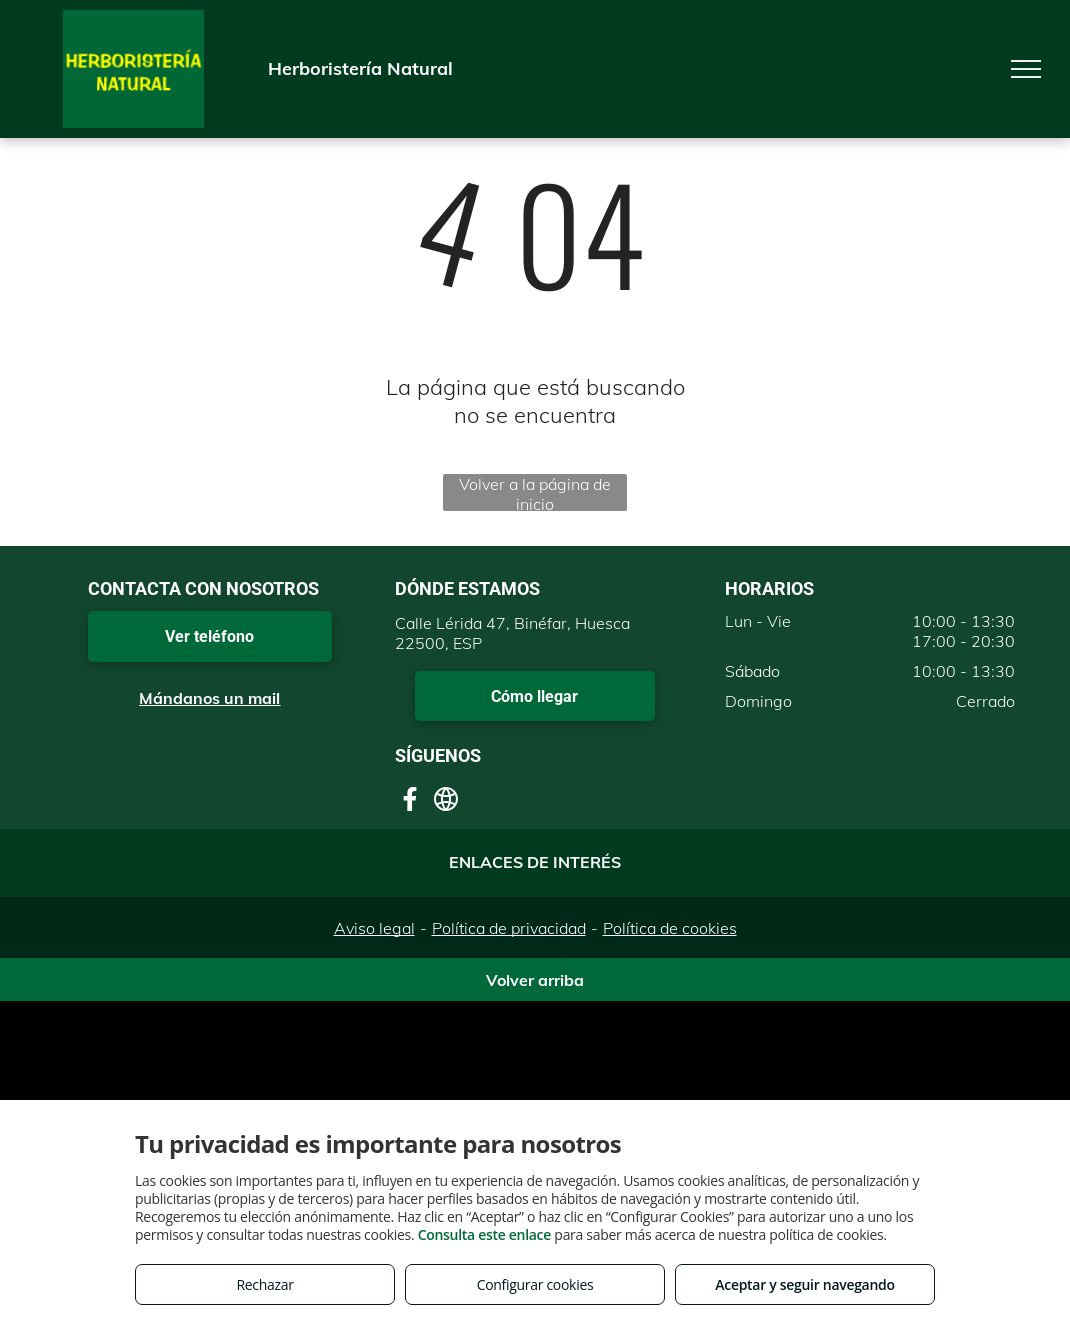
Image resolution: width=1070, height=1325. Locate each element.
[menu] (1026, 69)
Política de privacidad (509, 928)
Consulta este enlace (484, 1234)
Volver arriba (535, 980)
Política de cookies (670, 928)
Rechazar (264, 1284)
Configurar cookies (535, 1284)
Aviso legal (374, 928)
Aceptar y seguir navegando (804, 1284)
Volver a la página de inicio (535, 492)
